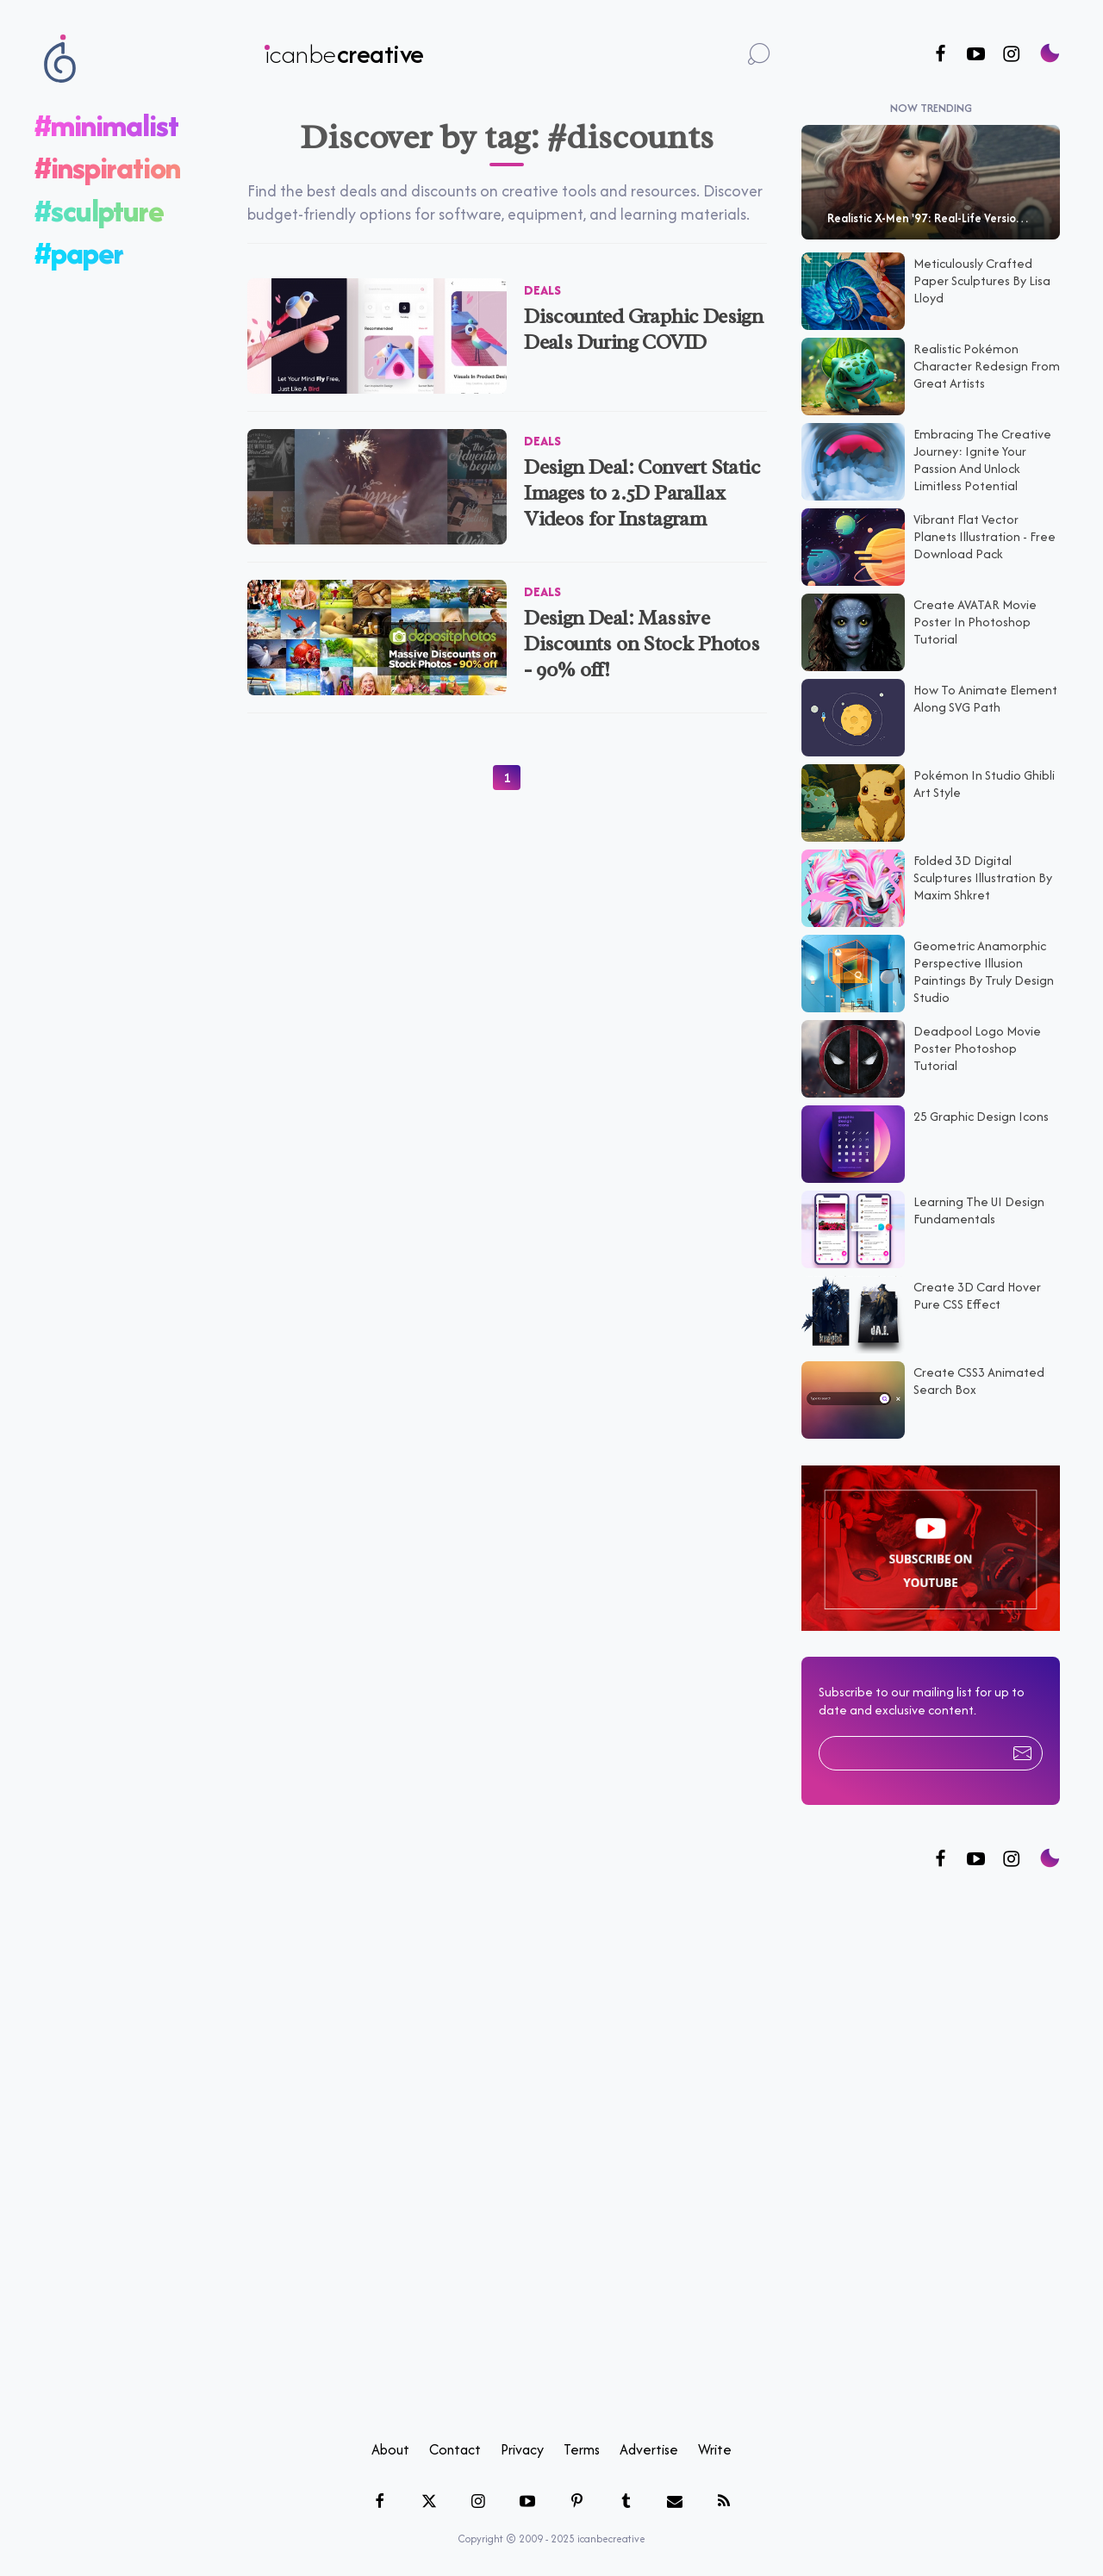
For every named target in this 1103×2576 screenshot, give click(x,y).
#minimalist (106, 125)
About (390, 2449)
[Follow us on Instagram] (1011, 54)
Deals (542, 290)
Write (715, 2449)
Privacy (522, 2449)
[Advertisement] (930, 2155)
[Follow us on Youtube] (976, 54)
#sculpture (99, 211)
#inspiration (107, 168)
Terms (582, 2449)
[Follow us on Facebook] (940, 54)
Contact (455, 2449)
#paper (78, 253)
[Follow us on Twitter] (976, 1859)
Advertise (649, 2449)
